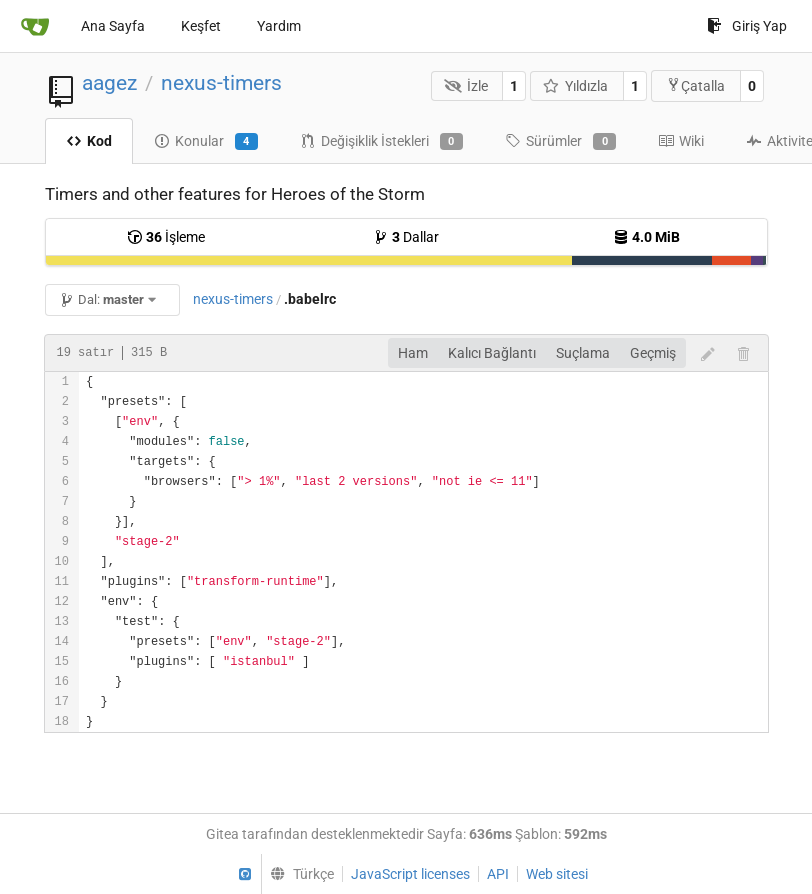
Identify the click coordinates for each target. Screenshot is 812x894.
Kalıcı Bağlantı (492, 353)
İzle (466, 86)
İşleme (166, 237)
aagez (109, 83)
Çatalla (695, 85)
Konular (206, 142)
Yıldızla (576, 86)
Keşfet (201, 26)
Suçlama (583, 353)
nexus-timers (221, 83)
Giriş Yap (747, 26)
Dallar (406, 237)
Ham (413, 353)
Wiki (681, 141)
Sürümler (560, 142)
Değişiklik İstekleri (381, 142)
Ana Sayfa (113, 26)
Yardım (279, 26)
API (498, 874)
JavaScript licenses (410, 874)
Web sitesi (557, 874)
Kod (89, 141)
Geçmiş (653, 353)
